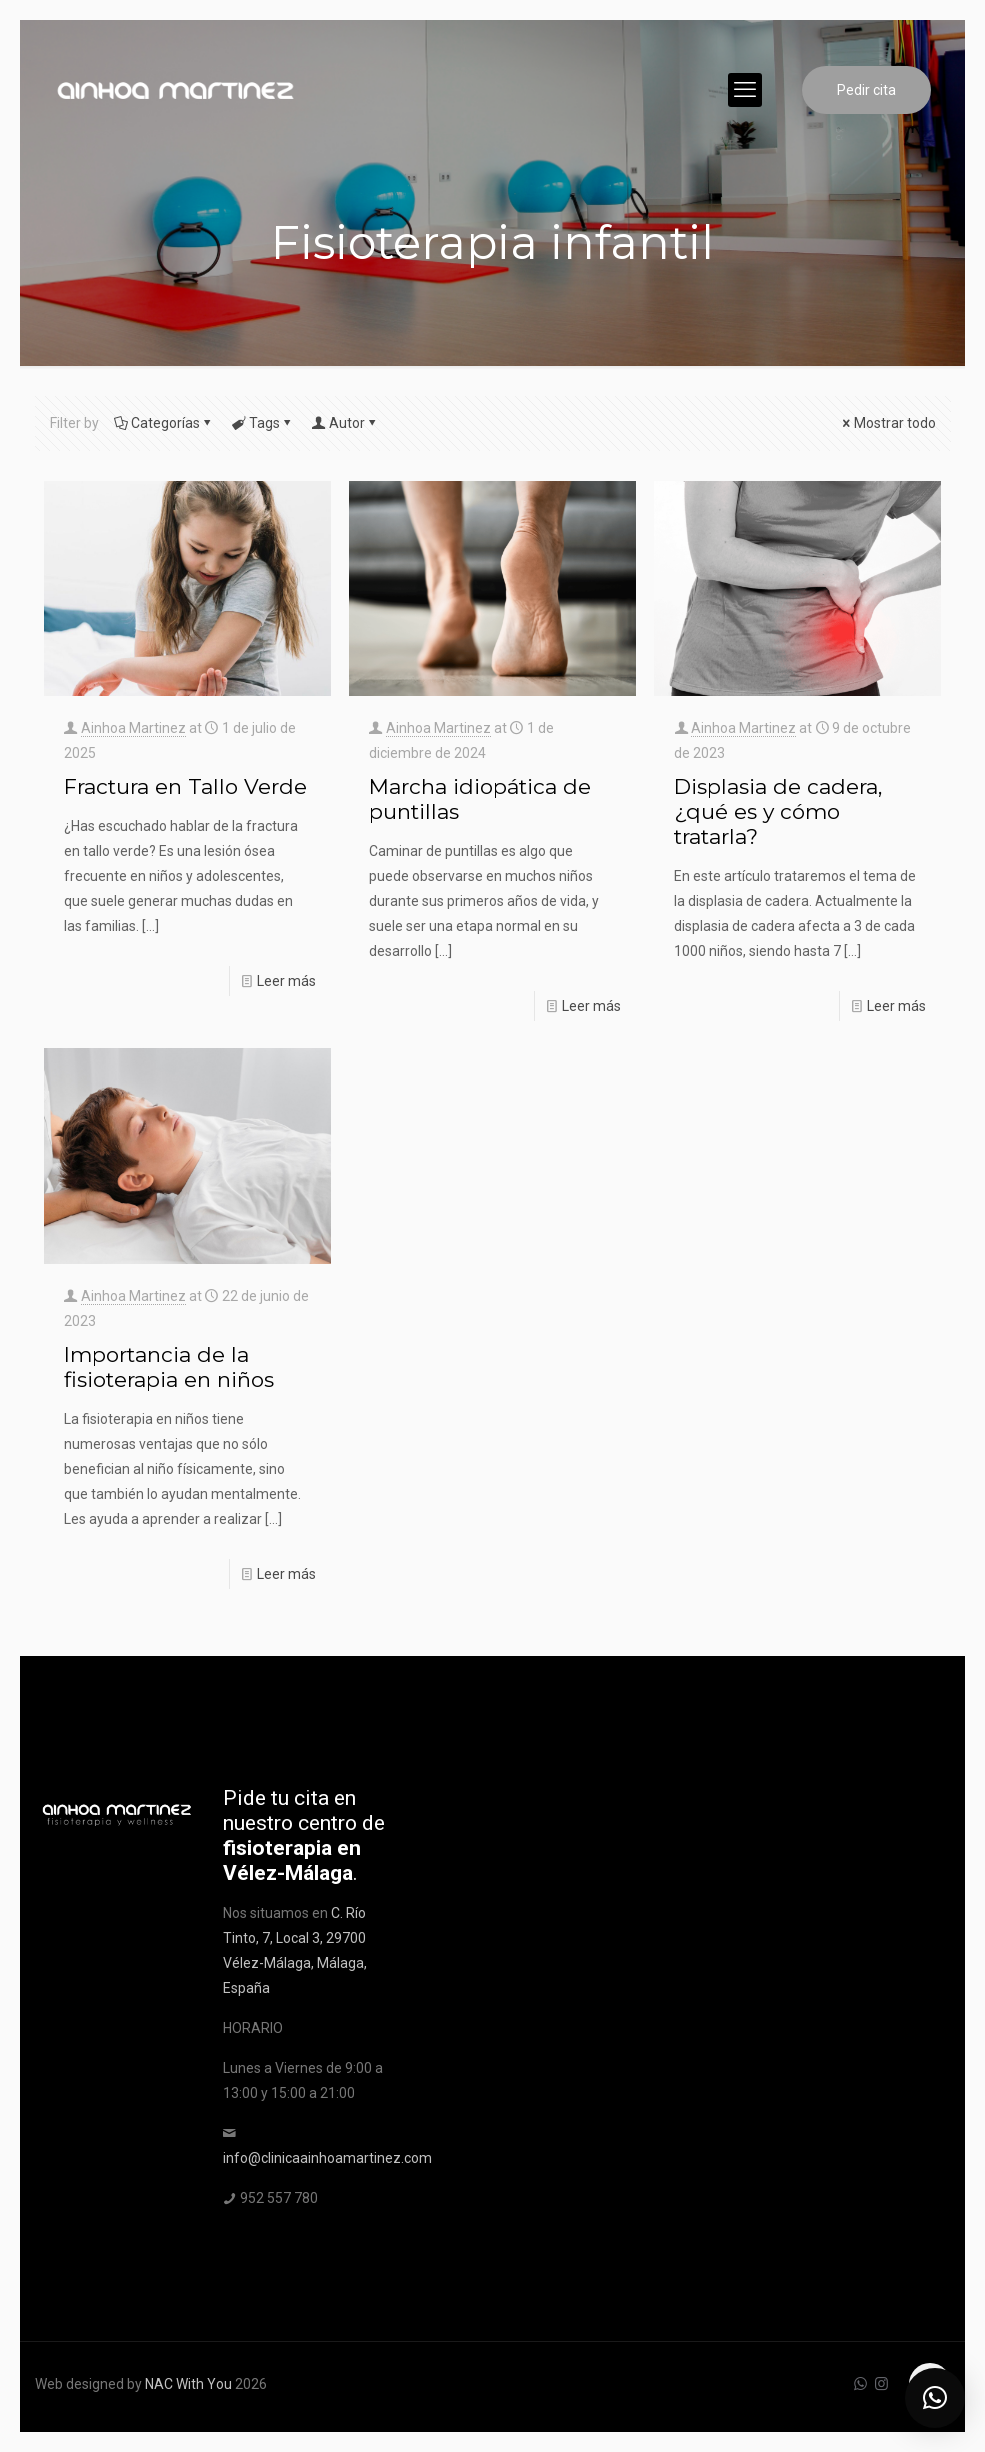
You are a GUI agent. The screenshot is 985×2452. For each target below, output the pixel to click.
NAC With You (188, 2384)
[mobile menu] (745, 90)
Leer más (286, 981)
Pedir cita (866, 90)
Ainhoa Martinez (133, 728)
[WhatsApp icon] (860, 2384)
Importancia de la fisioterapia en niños (169, 1367)
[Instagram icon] (881, 2384)
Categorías (164, 423)
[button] (935, 2398)
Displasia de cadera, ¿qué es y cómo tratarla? (778, 811)
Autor (345, 423)
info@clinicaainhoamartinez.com (327, 2158)
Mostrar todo (888, 423)
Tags (263, 423)
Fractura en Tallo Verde (185, 786)
